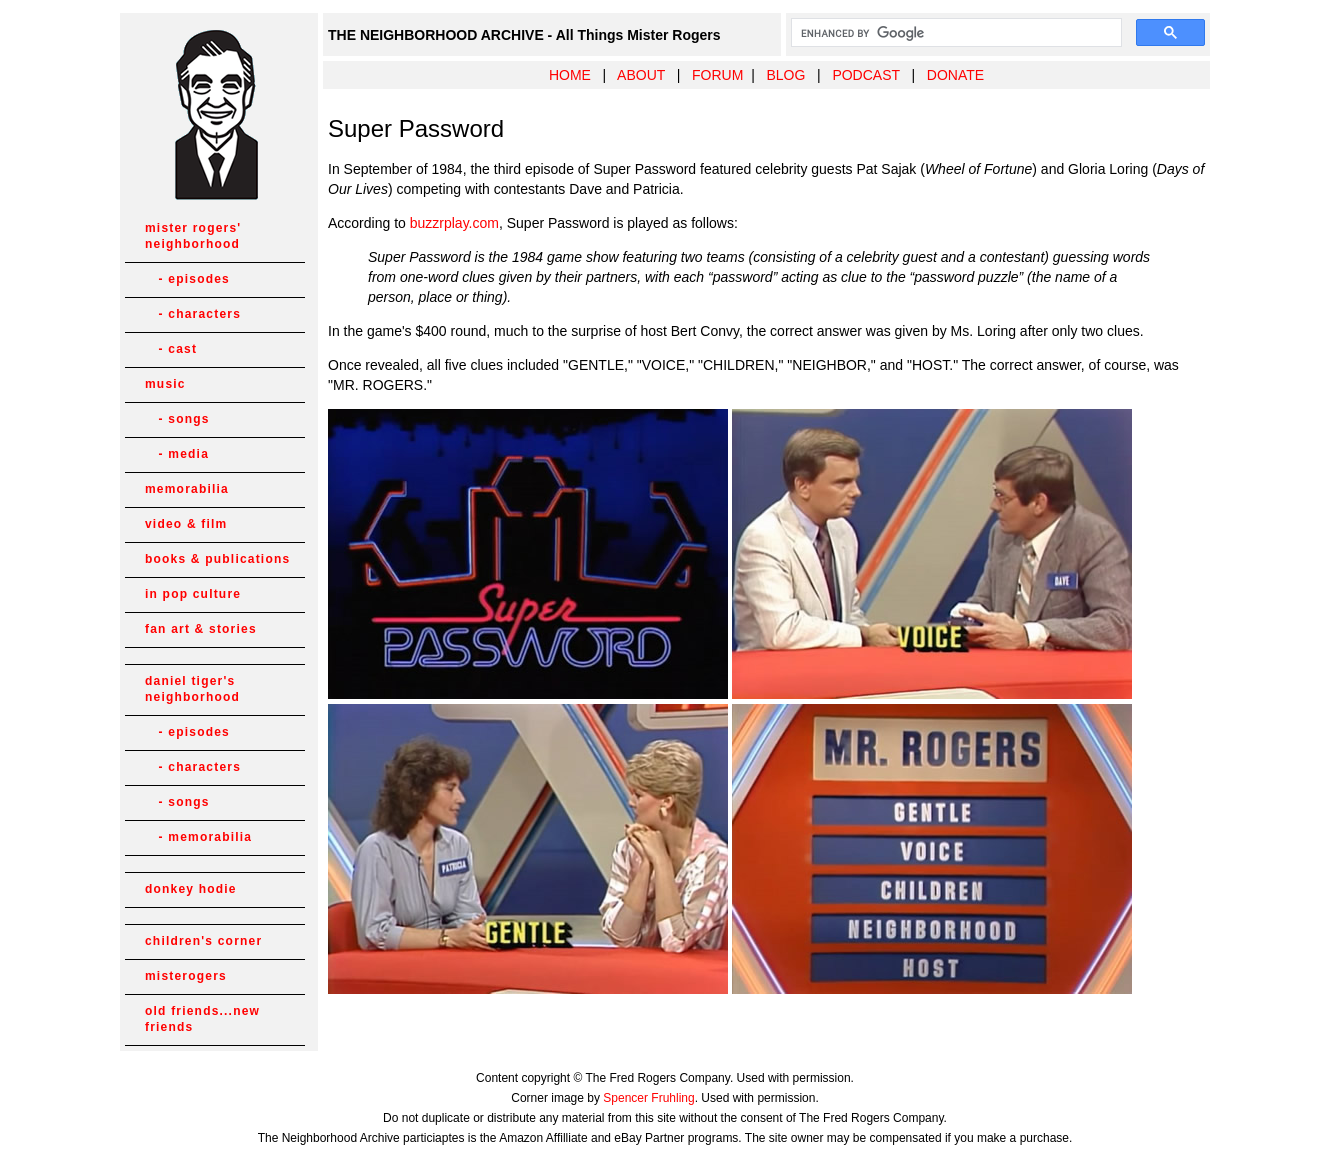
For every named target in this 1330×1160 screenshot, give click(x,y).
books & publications (217, 559)
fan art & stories (201, 629)
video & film (186, 524)
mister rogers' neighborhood (193, 236)
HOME (570, 75)
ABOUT (641, 75)
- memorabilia (198, 837)
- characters (193, 314)
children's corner (203, 941)
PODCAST (865, 75)
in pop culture (193, 594)
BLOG (785, 75)
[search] (954, 33)
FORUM (717, 75)
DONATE (955, 75)
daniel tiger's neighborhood (192, 689)
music (165, 384)
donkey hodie (191, 889)
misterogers (186, 976)
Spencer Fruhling (648, 1098)
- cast (171, 349)
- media (177, 454)
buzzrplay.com (454, 223)
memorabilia (187, 489)
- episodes (187, 279)
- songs (177, 419)
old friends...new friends (202, 1019)
